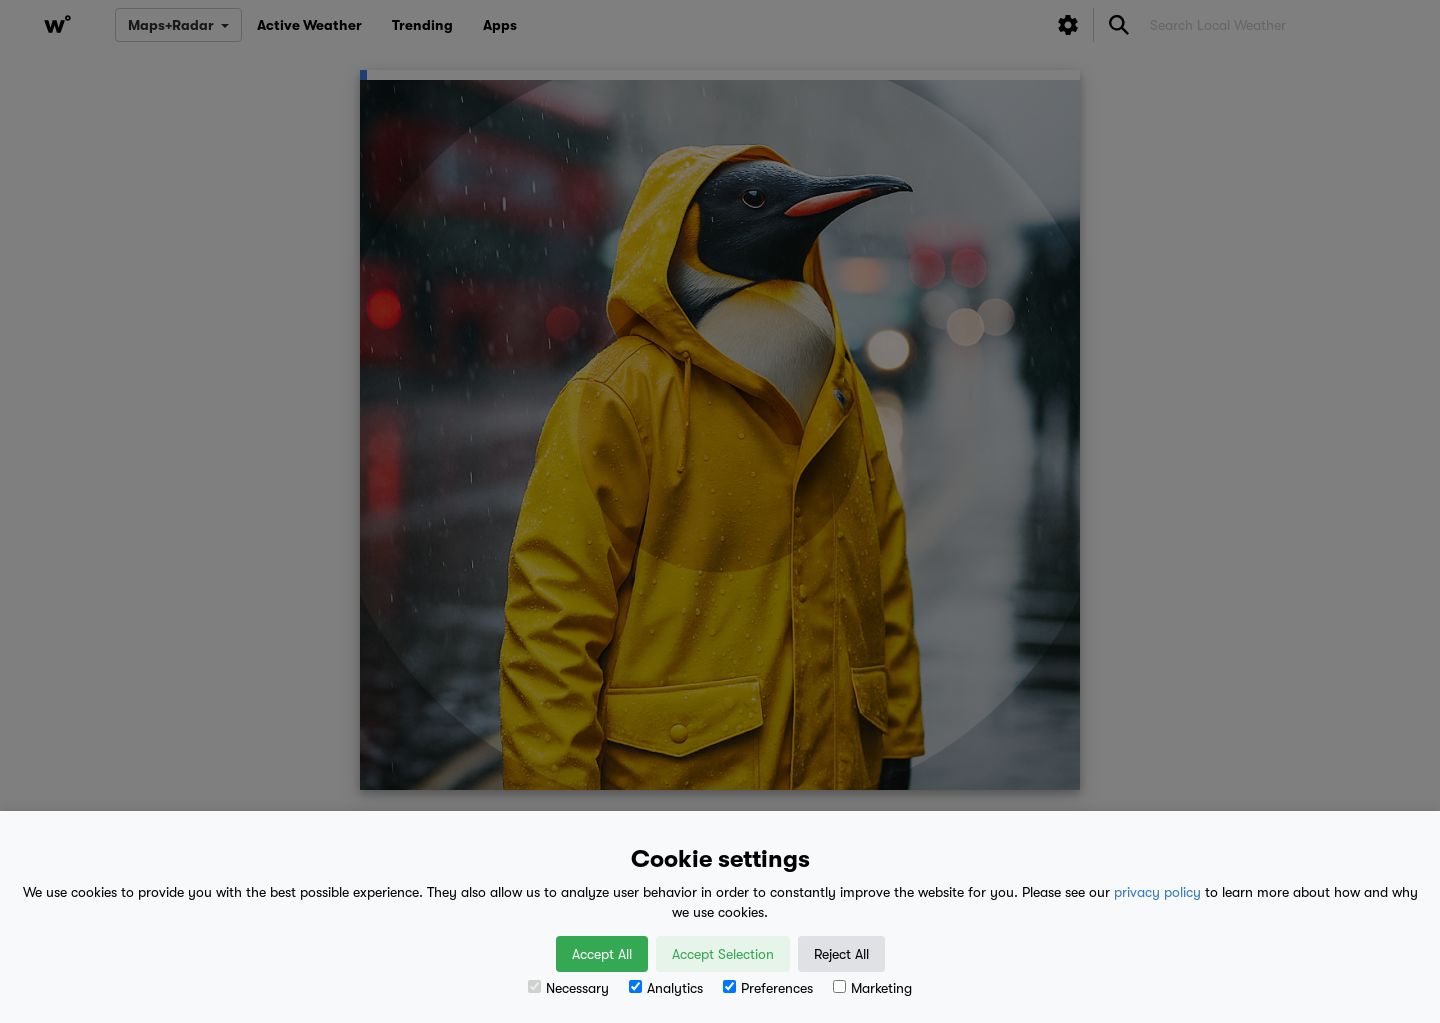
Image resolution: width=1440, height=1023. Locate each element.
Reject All (841, 954)
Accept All (602, 954)
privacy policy (1157, 892)
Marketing (872, 988)
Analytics (666, 988)
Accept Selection (723, 954)
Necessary (568, 988)
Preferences (768, 988)
